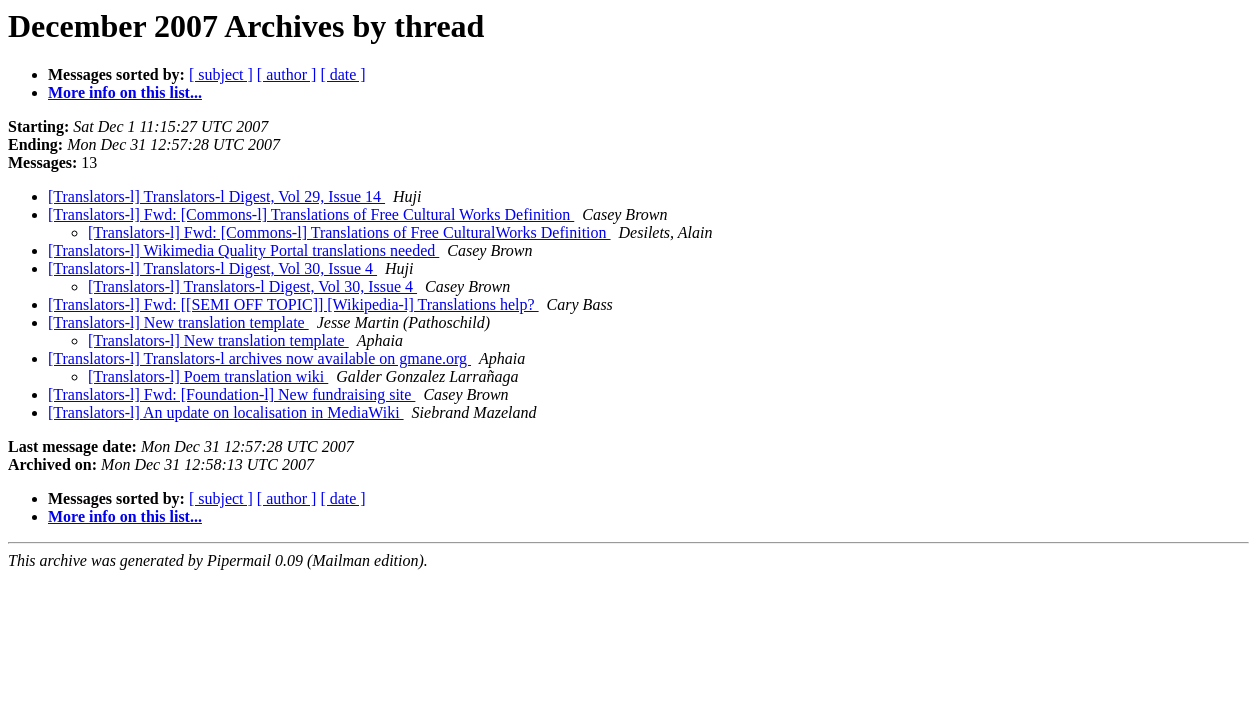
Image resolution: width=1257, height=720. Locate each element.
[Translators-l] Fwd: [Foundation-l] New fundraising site (231, 394)
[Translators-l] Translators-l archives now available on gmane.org (259, 358)
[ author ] (287, 74)
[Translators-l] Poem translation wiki (208, 376)
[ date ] (342, 74)
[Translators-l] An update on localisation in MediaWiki (226, 412)
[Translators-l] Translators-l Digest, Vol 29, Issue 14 (216, 196)
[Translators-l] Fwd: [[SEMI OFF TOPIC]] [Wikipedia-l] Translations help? (293, 304)
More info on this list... (125, 92)
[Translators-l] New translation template (178, 322)
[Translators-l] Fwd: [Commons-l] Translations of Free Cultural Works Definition (311, 214)
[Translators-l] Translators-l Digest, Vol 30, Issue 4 (212, 268)
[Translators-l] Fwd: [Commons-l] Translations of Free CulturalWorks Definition (349, 232)
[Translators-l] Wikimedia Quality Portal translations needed (243, 250)
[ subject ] (221, 74)
